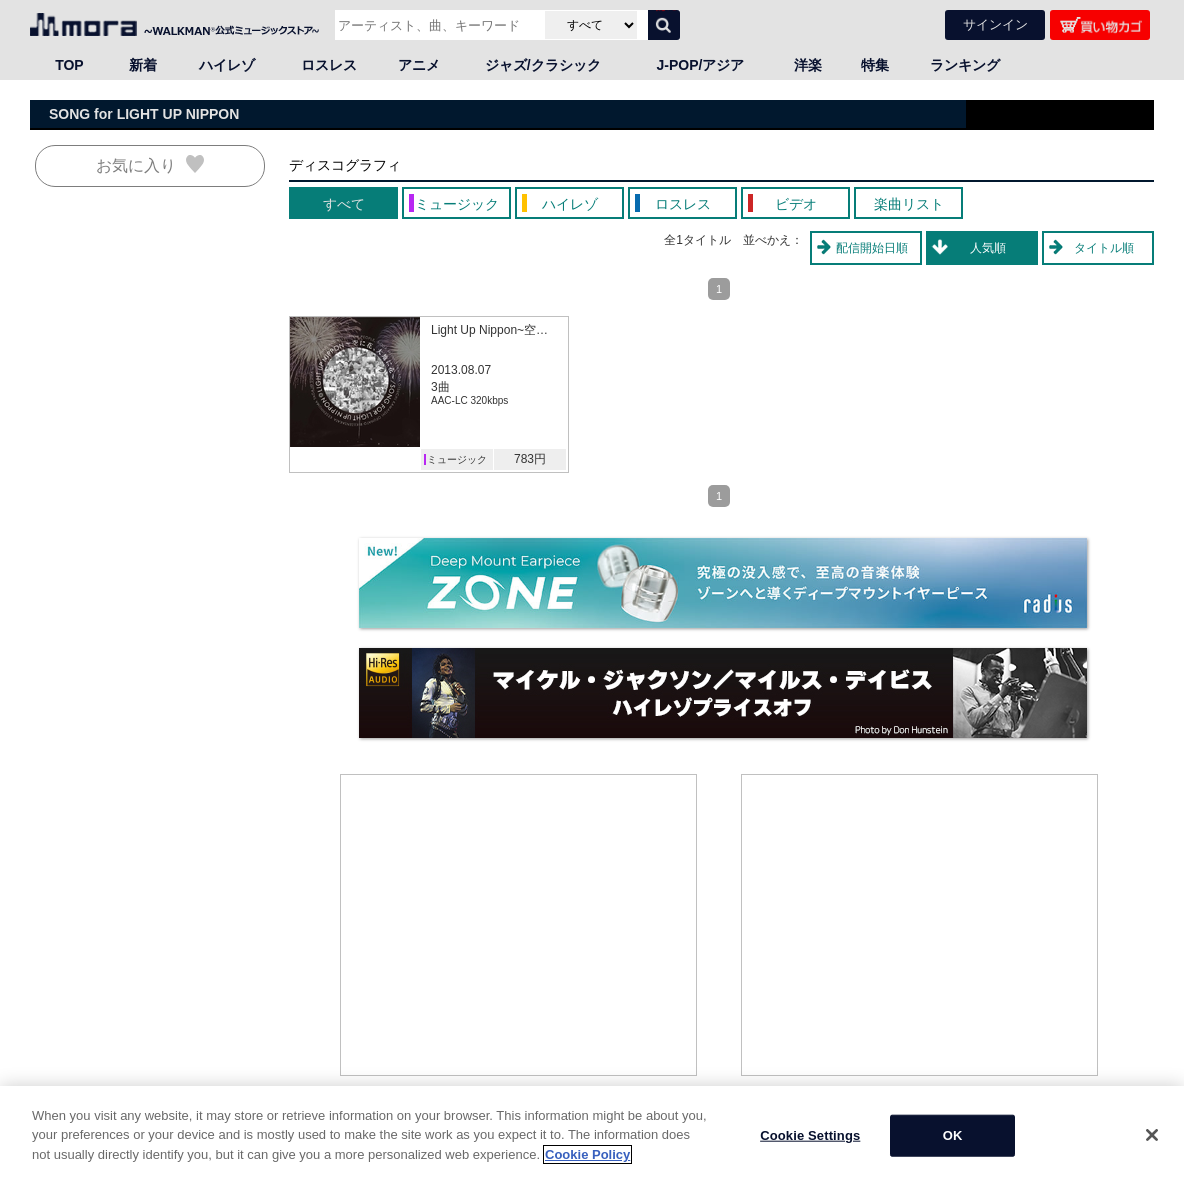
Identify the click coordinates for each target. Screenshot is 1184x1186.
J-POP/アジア (701, 65)
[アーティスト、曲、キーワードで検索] (437, 25)
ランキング (965, 65)
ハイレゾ (227, 65)
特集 (875, 65)
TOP (69, 65)
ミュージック (457, 459)
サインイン (995, 24)
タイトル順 (1104, 248)
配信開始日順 (872, 248)
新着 (143, 65)
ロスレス (329, 65)
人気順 (988, 248)
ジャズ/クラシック (543, 65)
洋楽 (808, 65)
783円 (530, 459)
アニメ (419, 65)
